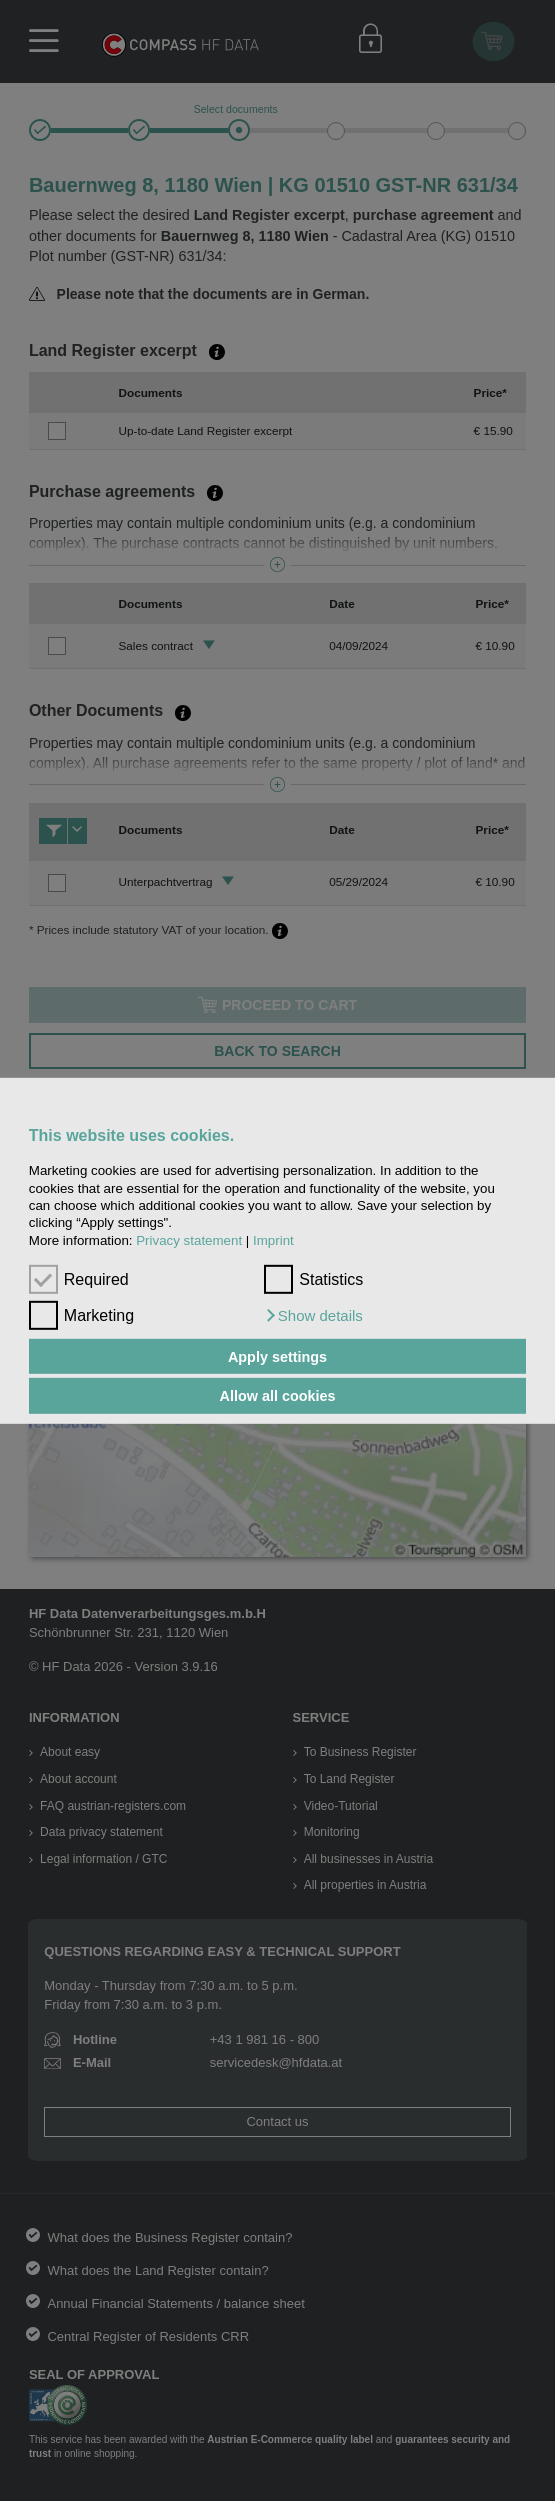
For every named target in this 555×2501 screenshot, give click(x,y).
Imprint (273, 1239)
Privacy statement (189, 1239)
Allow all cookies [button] (278, 1396)
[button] (313, 1316)
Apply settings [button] (277, 1356)
